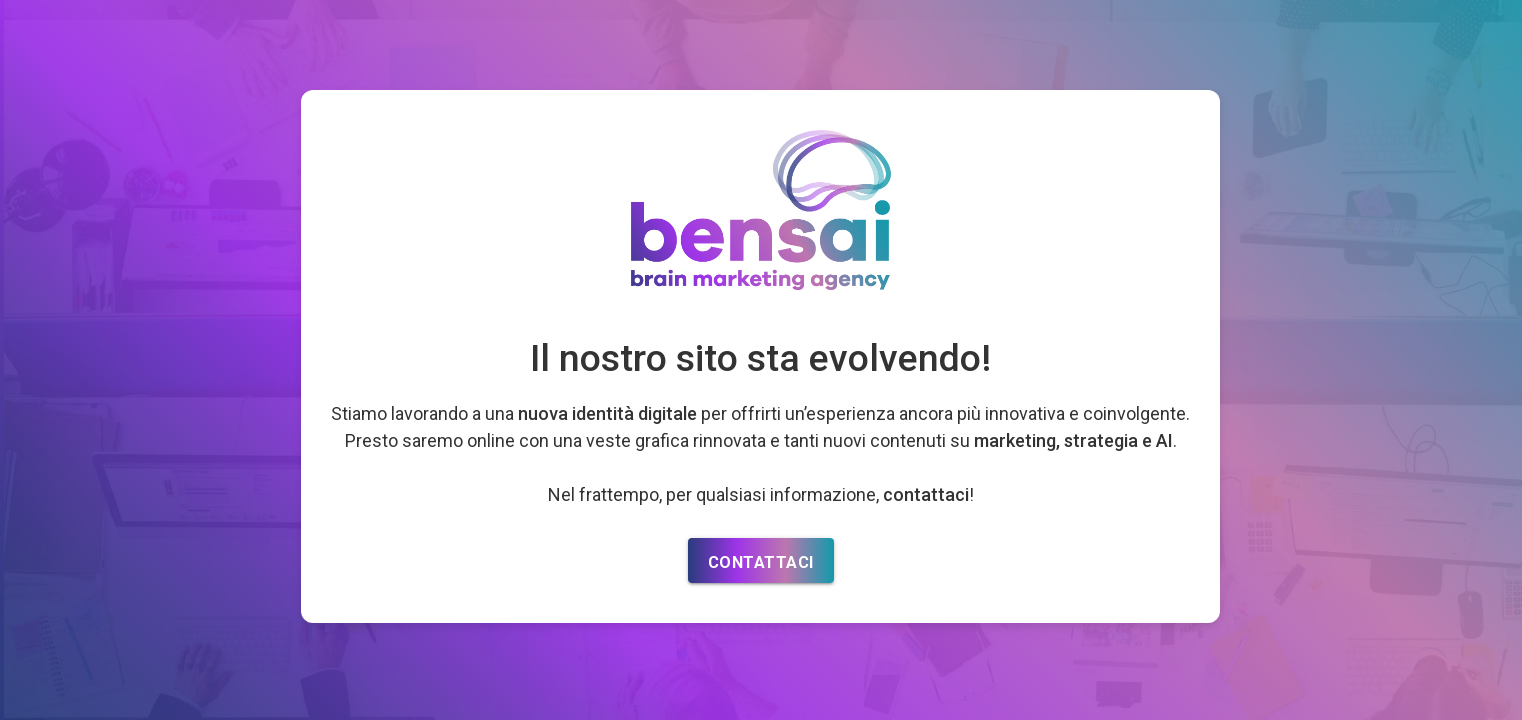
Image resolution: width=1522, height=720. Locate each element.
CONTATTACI (761, 562)
